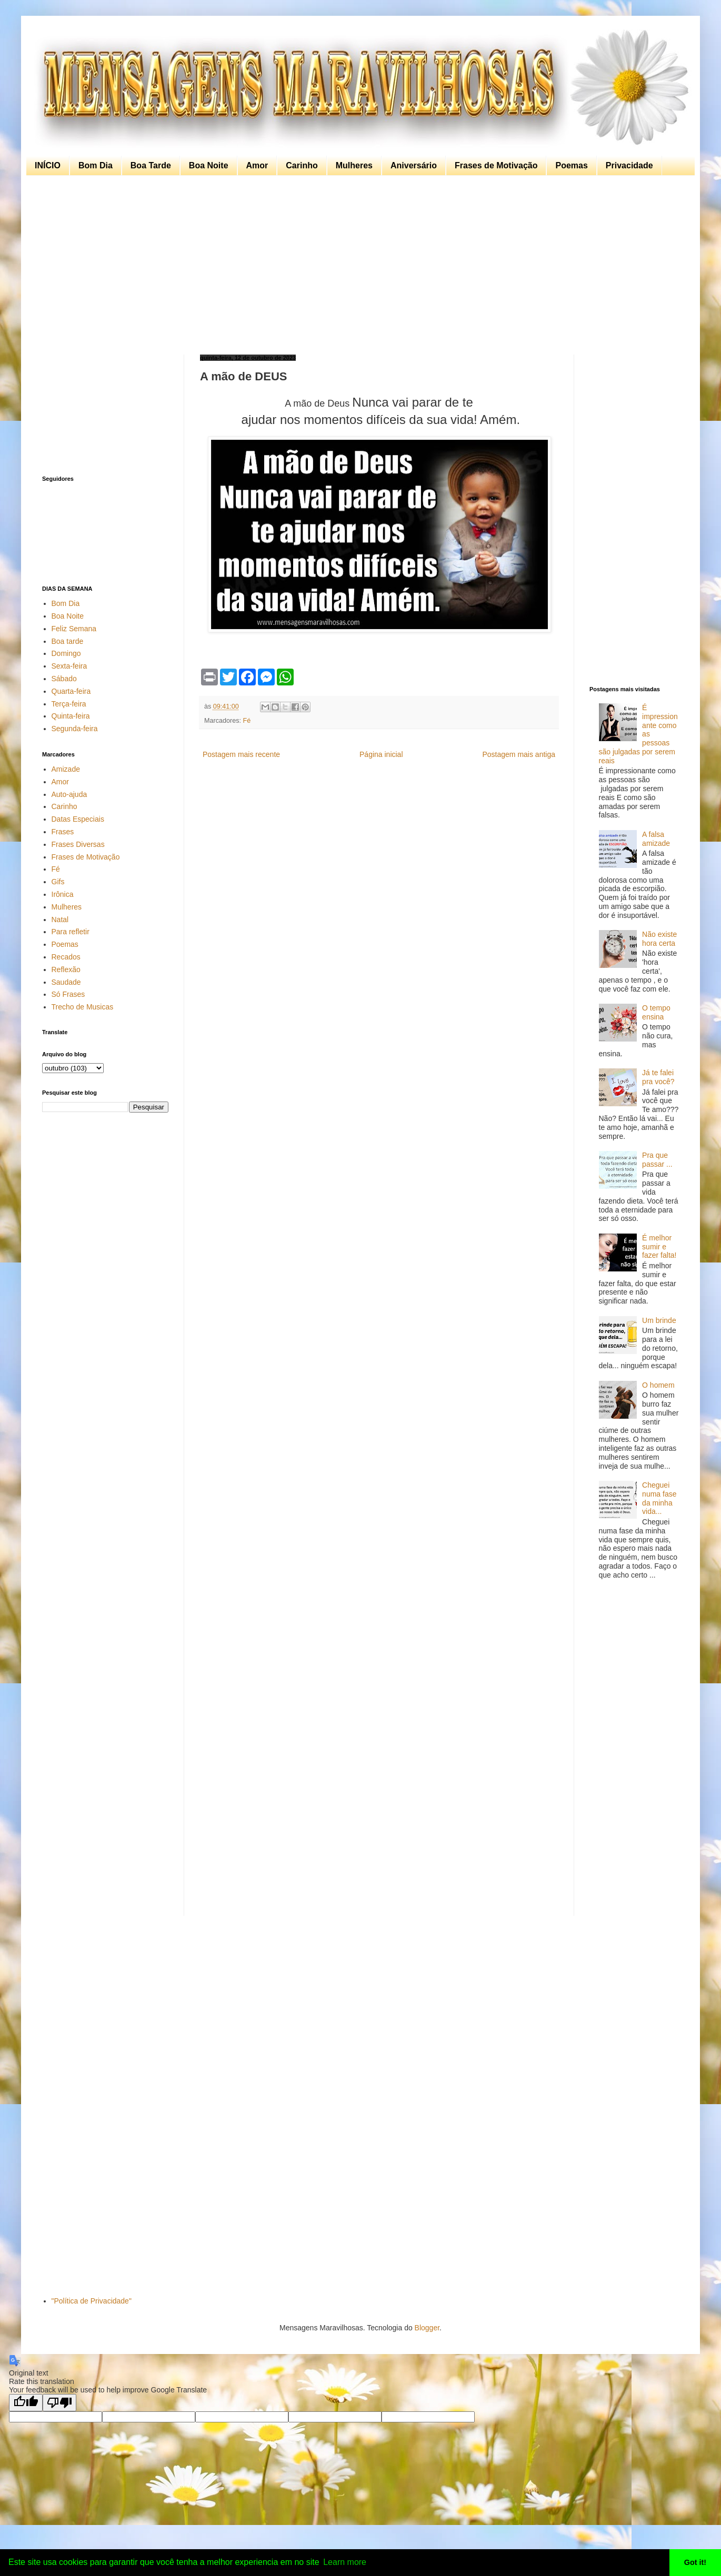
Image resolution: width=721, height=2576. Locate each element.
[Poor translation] (59, 2402)
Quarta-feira (71, 691)
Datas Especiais (78, 819)
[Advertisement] (358, 265)
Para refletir (70, 931)
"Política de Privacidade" (92, 2301)
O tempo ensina (656, 1012)
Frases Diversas (78, 844)
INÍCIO (48, 165)
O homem (658, 1385)
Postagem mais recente (241, 754)
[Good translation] (26, 2402)
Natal (60, 919)
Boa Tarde (151, 165)
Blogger (427, 2328)
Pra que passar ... (657, 1159)
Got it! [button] (695, 2562)
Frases (63, 831)
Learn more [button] (344, 2562)
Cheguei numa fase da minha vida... (659, 1498)
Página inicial (381, 754)
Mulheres (354, 165)
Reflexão (66, 969)
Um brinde (659, 1320)
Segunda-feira (75, 728)
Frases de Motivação (496, 165)
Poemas (571, 165)
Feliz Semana (74, 628)
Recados (66, 957)
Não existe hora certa (659, 938)
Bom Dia (95, 165)
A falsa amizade (656, 838)
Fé (247, 720)
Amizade (66, 769)
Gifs (58, 881)
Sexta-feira (69, 666)
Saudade (66, 982)
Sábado (64, 678)
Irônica (63, 894)
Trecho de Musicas (83, 1007)
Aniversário (413, 165)
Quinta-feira (71, 716)
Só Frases (68, 994)
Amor (257, 165)
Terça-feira (69, 704)
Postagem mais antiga (518, 754)
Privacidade (629, 165)
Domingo (66, 653)
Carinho (301, 165)
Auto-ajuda (69, 794)
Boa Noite (208, 165)
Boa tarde (68, 641)
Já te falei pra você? (658, 1077)
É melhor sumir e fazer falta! (659, 1247)
